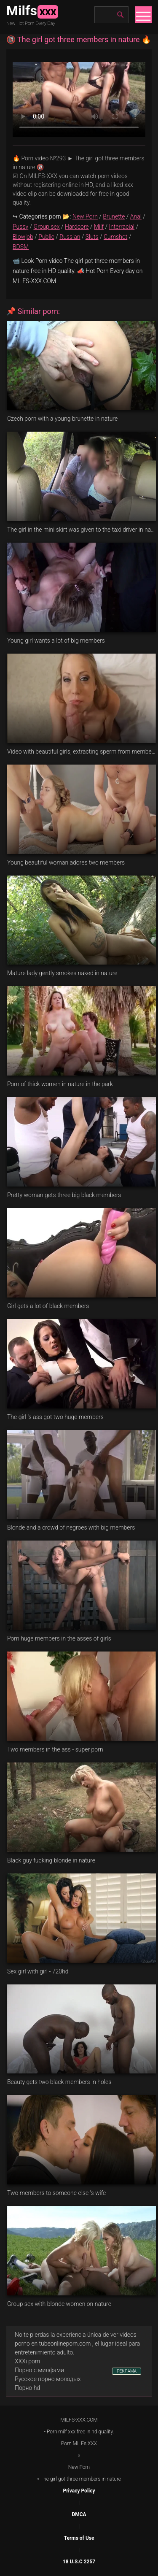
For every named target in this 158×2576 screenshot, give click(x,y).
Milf (99, 226)
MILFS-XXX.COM (78, 2420)
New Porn (85, 216)
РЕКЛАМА (127, 2371)
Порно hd (27, 2387)
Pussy (20, 226)
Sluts (92, 236)
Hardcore (77, 226)
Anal (136, 216)
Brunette (114, 216)
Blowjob (23, 236)
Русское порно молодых (47, 2379)
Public (46, 236)
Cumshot (115, 236)
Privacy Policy (79, 2491)
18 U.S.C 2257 (79, 2562)
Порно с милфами (39, 2370)
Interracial (121, 226)
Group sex (47, 226)
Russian (69, 236)
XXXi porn (27, 2361)
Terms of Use (79, 2538)
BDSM (21, 246)
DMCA (79, 2514)
